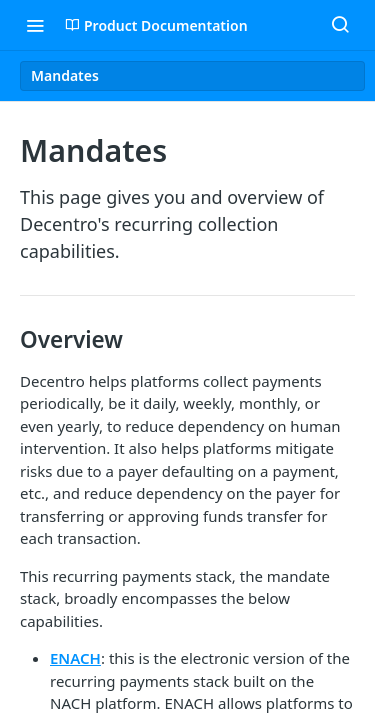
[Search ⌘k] (340, 25)
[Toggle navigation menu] (35, 25)
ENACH (75, 658)
